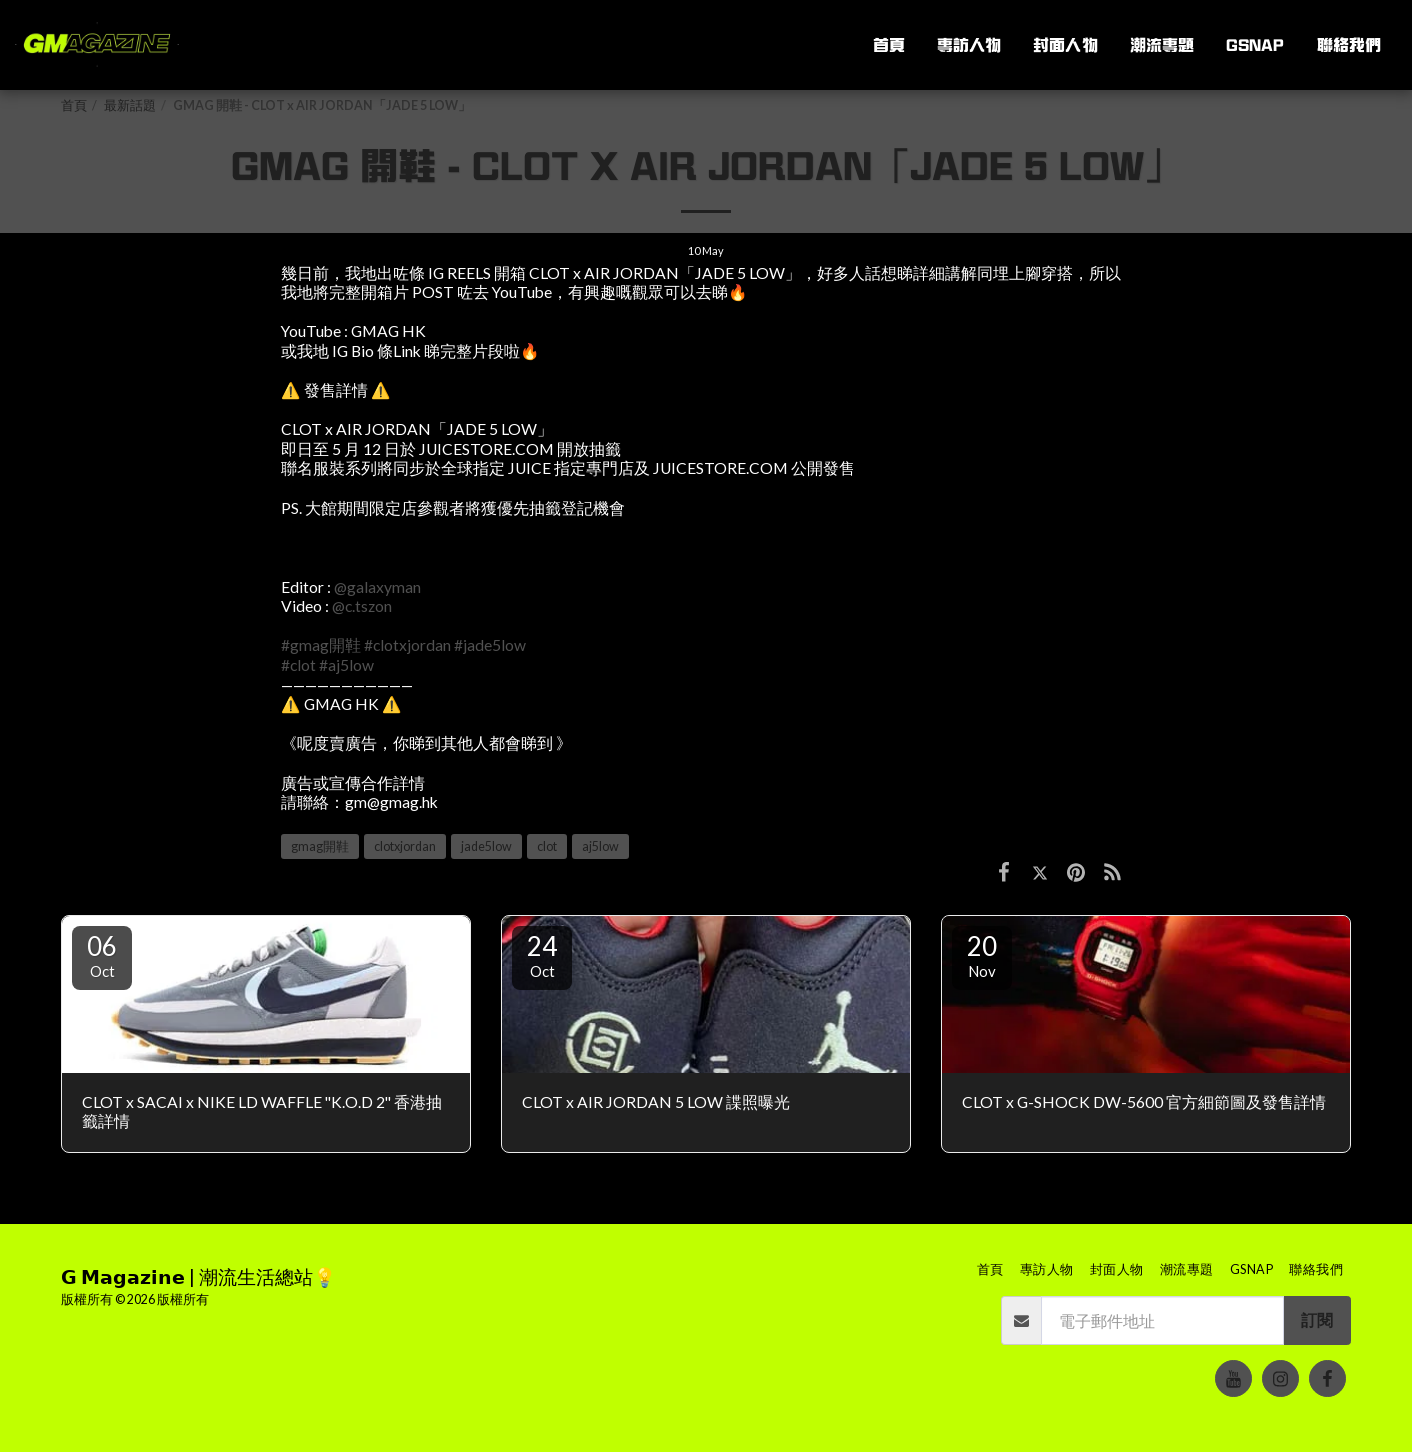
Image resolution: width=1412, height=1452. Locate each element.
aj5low (600, 846)
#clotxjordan (407, 645)
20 (982, 955)
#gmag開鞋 (321, 645)
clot (547, 846)
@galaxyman (377, 587)
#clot (298, 665)
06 (102, 955)
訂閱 (1317, 1320)
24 (542, 955)
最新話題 (130, 105)
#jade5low (490, 645)
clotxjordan (405, 846)
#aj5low (346, 665)
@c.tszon (362, 606)
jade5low (486, 846)
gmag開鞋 (320, 846)
